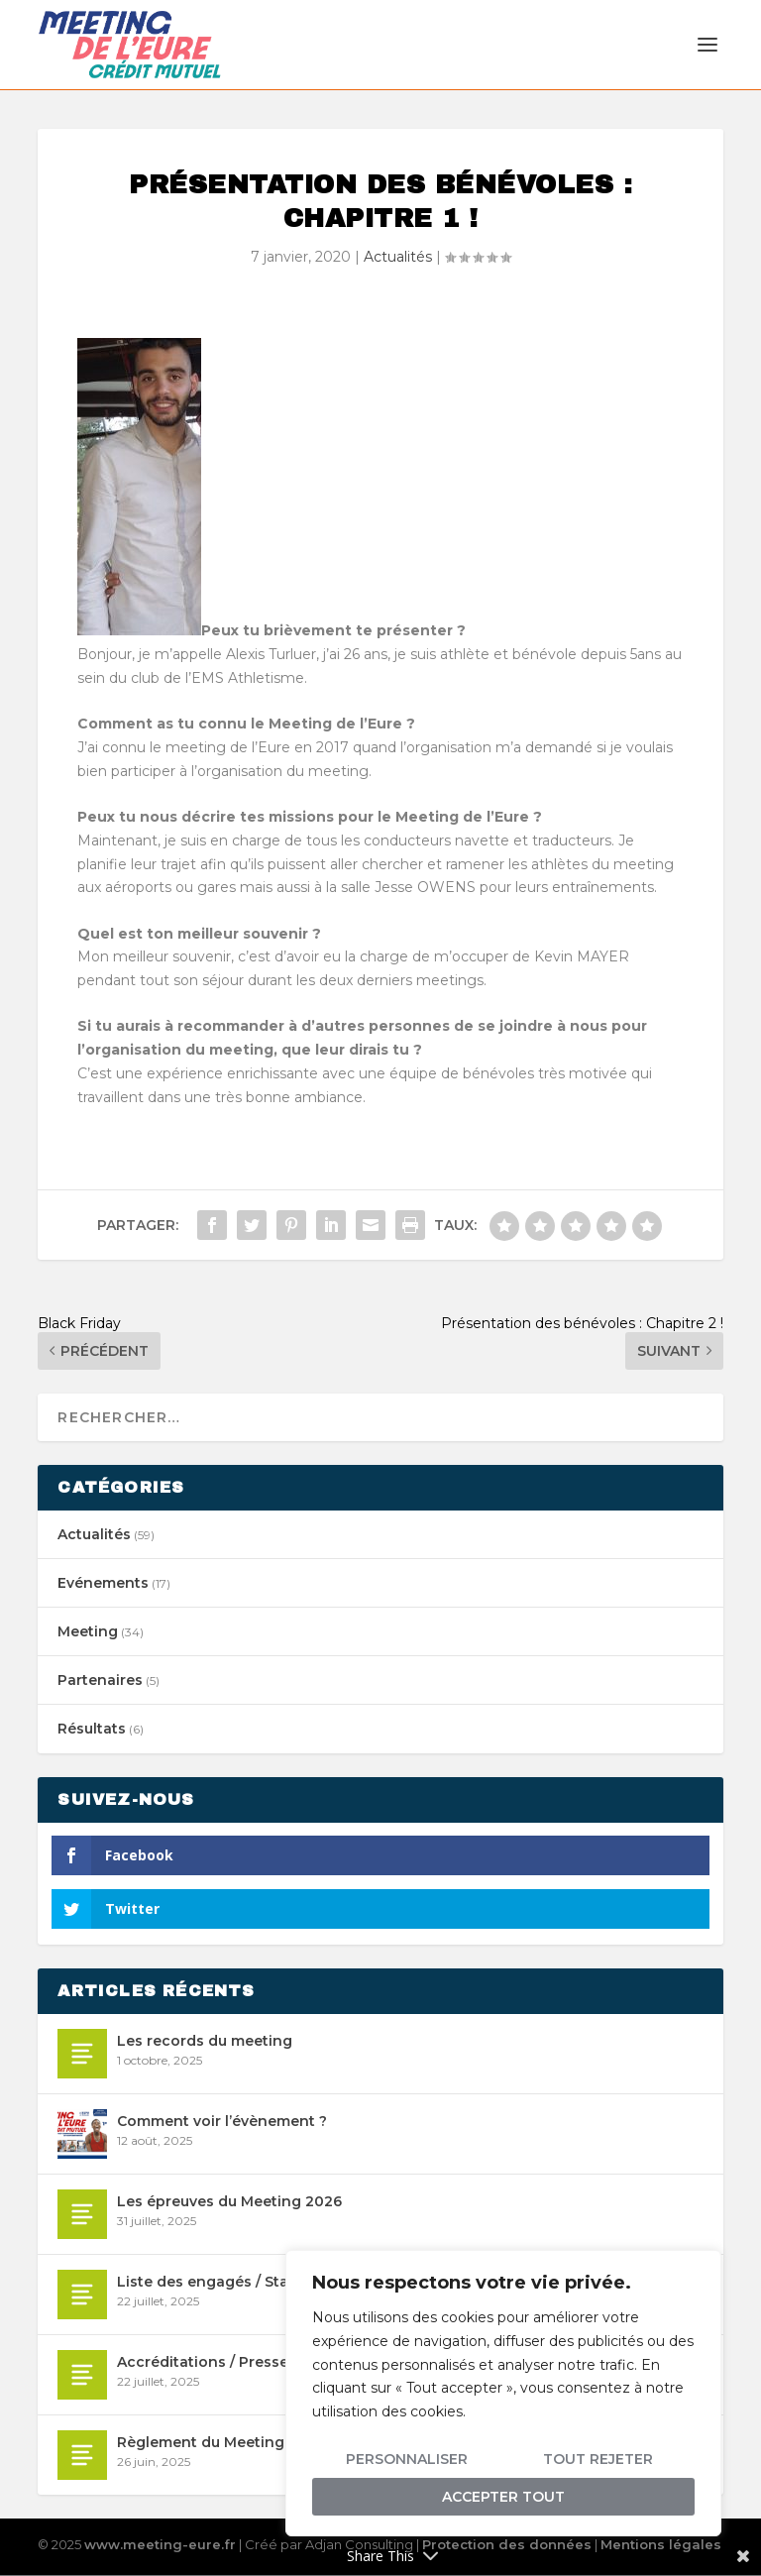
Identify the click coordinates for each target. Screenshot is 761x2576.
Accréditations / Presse (202, 2363)
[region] (503, 2393)
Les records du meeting (204, 2042)
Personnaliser (407, 2459)
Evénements (103, 1584)
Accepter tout (503, 2497)
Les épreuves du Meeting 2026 (229, 2202)
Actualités (398, 258)
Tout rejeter (598, 2459)
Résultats (91, 1729)
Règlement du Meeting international (250, 2443)
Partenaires (100, 1681)
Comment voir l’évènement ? (222, 2122)
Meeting (87, 1632)
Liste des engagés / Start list (221, 2283)
